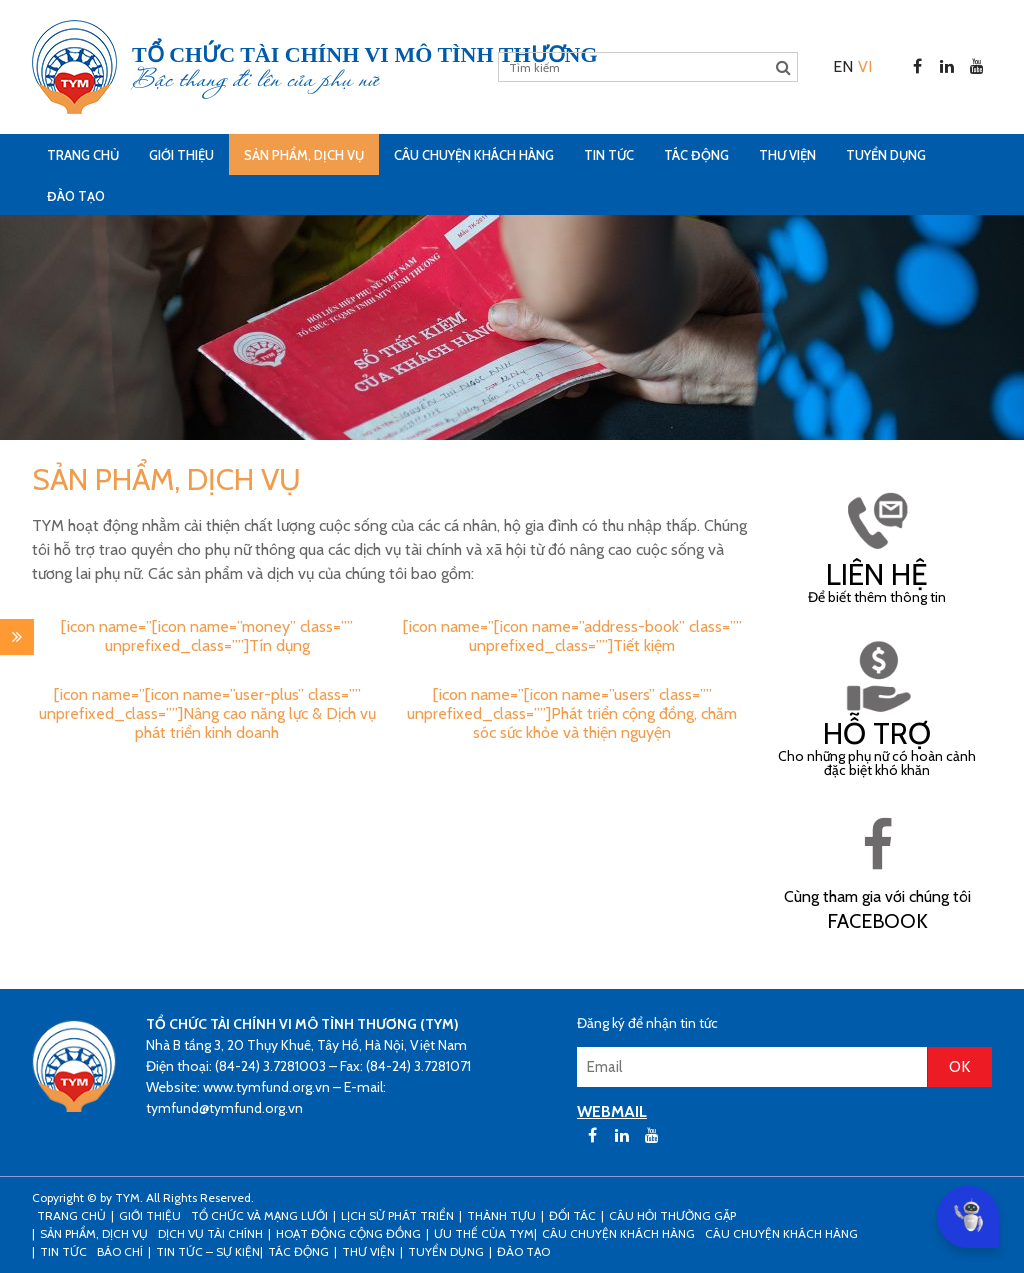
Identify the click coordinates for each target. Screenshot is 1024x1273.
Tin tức (609, 155)
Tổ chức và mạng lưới (259, 1215)
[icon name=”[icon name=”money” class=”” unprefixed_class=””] (207, 636)
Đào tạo (76, 196)
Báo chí (120, 1251)
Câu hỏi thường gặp (672, 1215)
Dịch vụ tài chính (210, 1233)
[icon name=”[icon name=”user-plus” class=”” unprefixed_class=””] (207, 713)
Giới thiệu (181, 155)
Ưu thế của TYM (484, 1233)
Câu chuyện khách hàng (781, 1233)
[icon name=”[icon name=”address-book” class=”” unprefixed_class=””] (572, 636)
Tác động (696, 155)
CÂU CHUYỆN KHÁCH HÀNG (474, 155)
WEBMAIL (612, 1111)
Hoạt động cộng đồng (348, 1233)
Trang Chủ (83, 155)
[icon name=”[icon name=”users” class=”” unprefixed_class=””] (572, 713)
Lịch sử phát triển (397, 1215)
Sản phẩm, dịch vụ (304, 155)
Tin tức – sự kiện (208, 1251)
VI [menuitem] (865, 66)
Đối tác (572, 1215)
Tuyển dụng (886, 155)
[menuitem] (843, 66)
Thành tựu (501, 1215)
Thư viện (787, 155)
